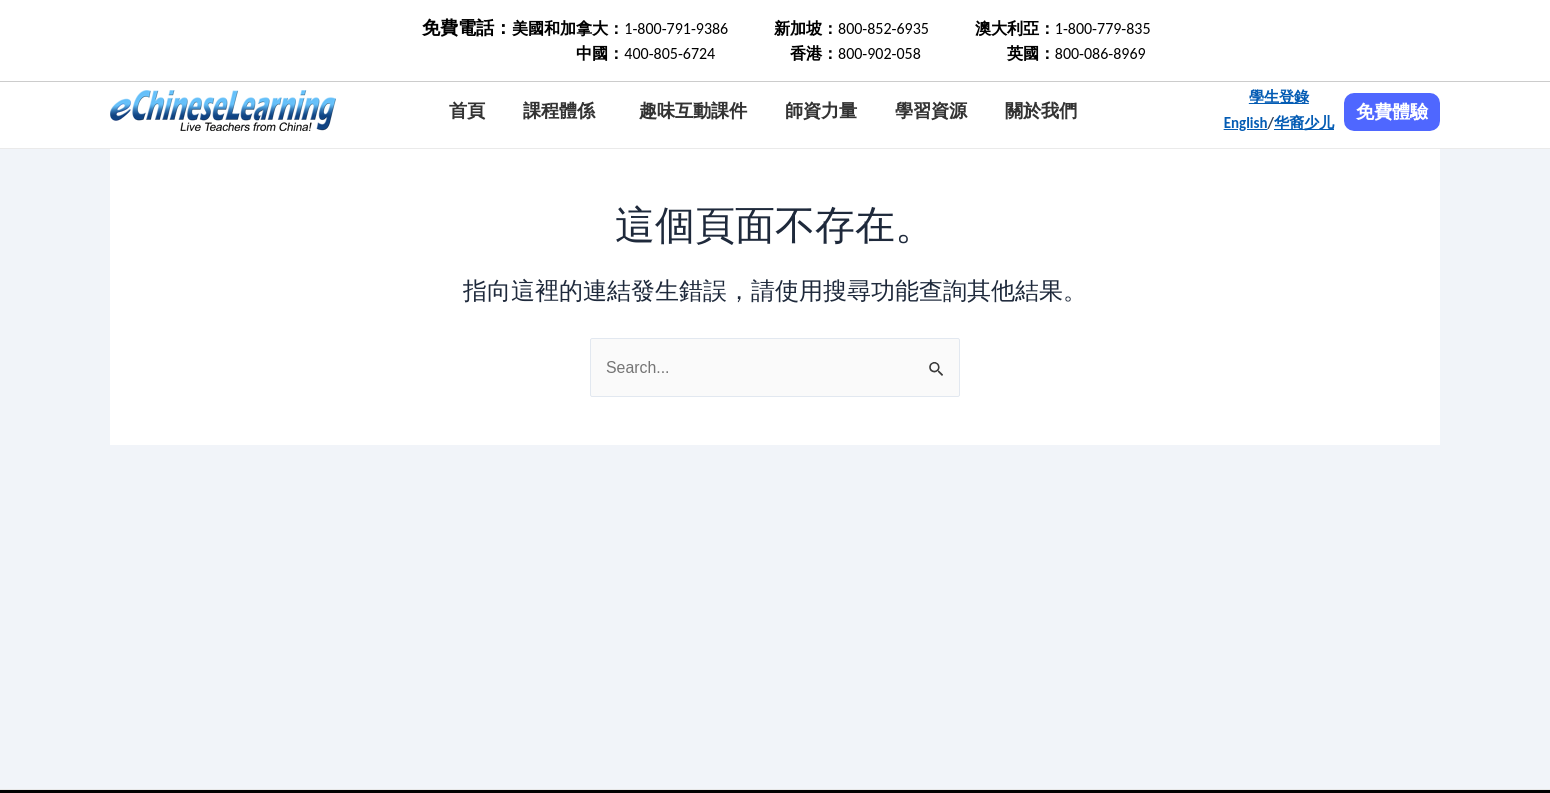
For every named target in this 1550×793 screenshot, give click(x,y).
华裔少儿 (1304, 123)
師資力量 (821, 111)
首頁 (467, 111)
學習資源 (931, 111)
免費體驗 (1392, 112)
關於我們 (1041, 111)
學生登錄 (1279, 97)
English (1246, 123)
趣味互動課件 (693, 111)
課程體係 (559, 111)
